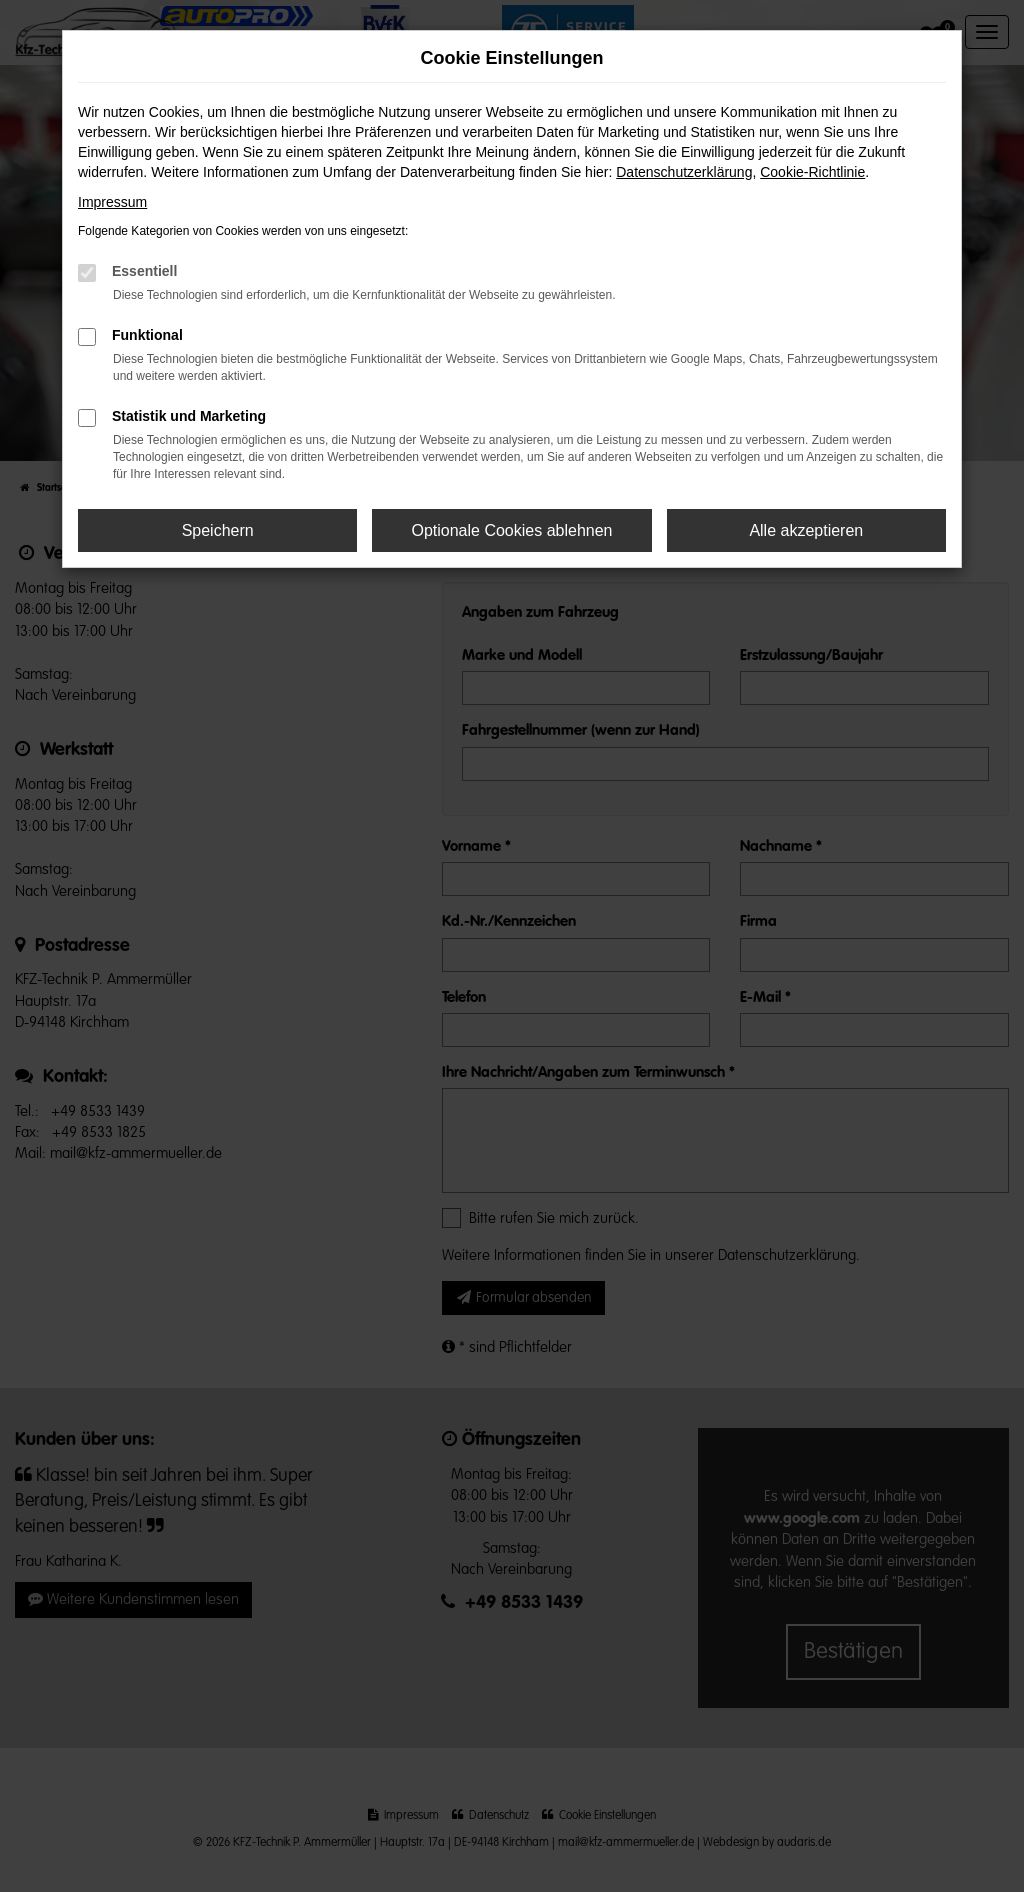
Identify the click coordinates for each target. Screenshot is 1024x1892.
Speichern (218, 530)
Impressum (112, 202)
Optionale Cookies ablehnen (511, 530)
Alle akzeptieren (806, 530)
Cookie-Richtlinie (812, 172)
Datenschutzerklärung (684, 172)
